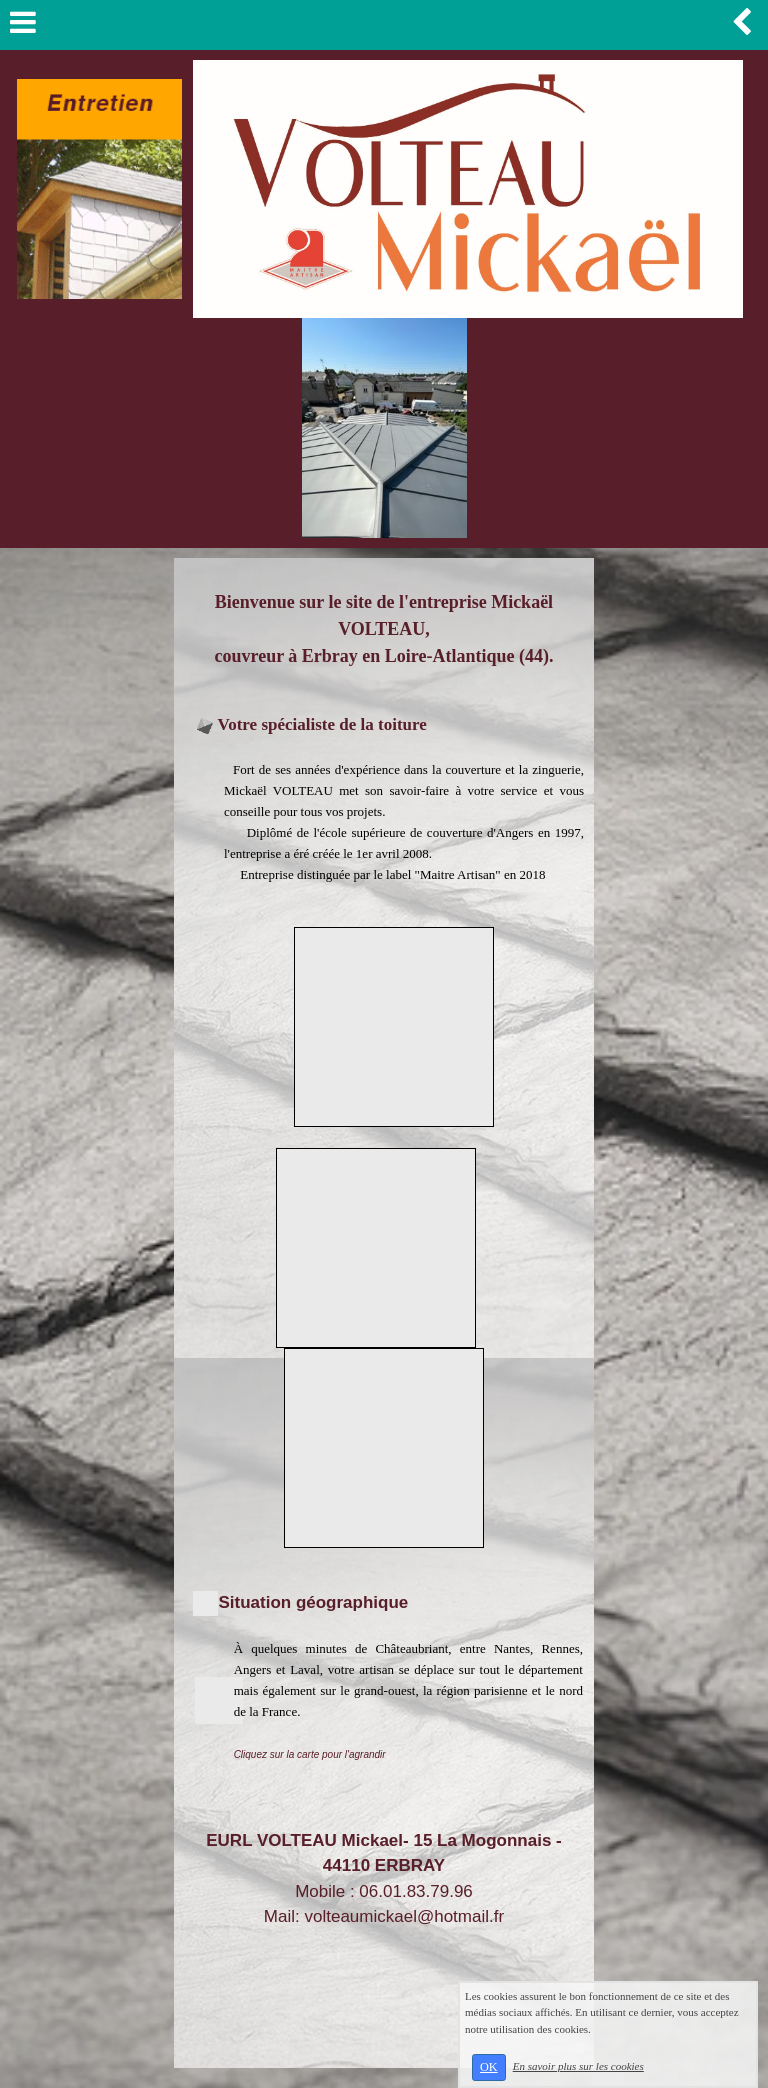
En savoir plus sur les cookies (578, 2066)
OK (489, 2067)
